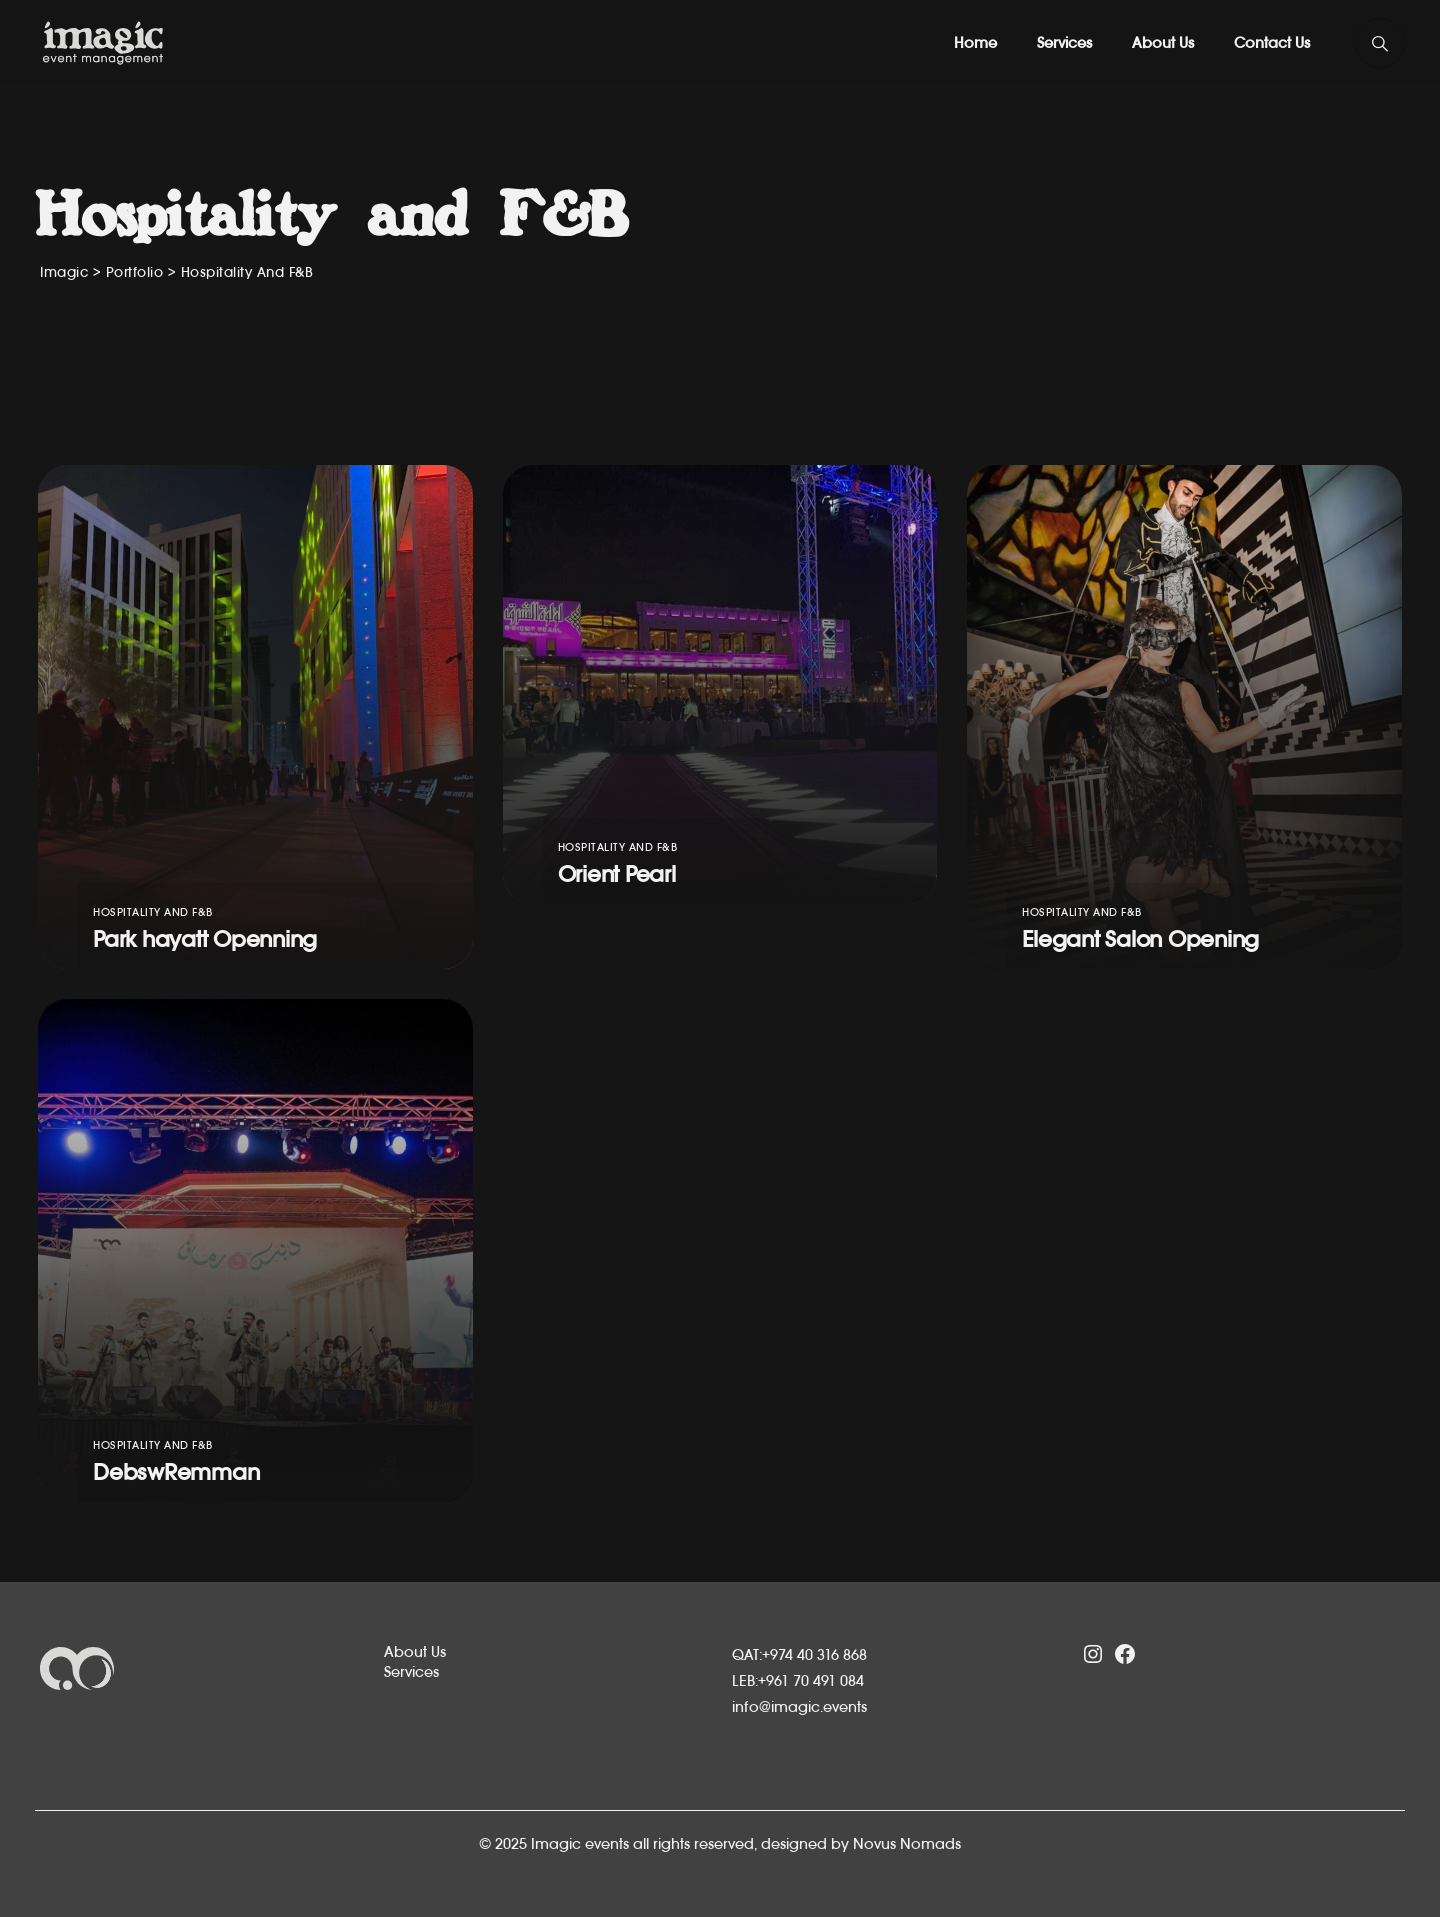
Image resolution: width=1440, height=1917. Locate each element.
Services (1064, 42)
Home (975, 42)
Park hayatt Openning (205, 939)
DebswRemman (176, 1472)
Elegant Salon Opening (1140, 939)
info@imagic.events (799, 1706)
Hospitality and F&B (153, 912)
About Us (1163, 42)
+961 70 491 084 (811, 1680)
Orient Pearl (617, 874)
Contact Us (1272, 42)
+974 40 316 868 (814, 1654)
